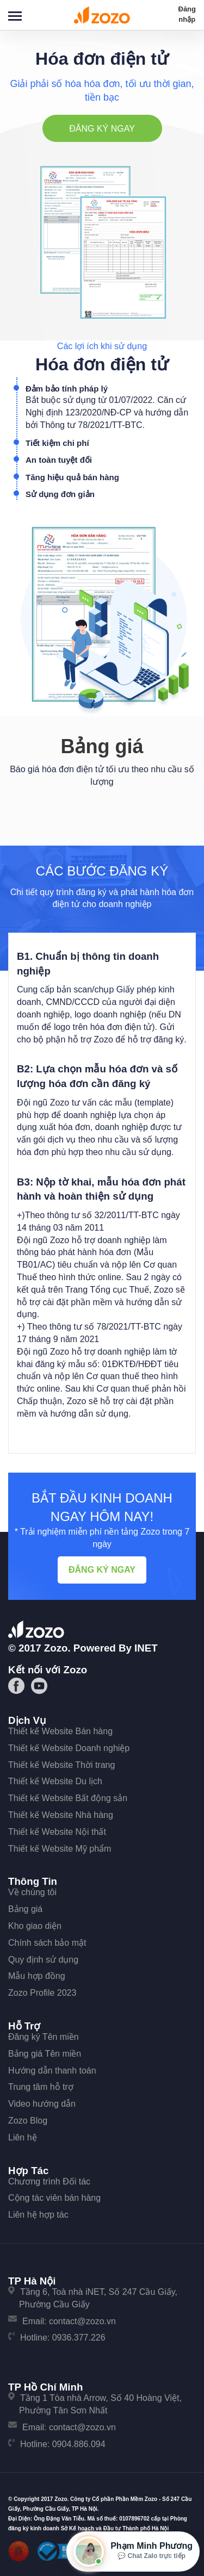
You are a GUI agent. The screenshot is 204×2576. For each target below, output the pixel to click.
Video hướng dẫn (42, 2103)
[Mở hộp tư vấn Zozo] (133, 2551)
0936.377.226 (79, 2337)
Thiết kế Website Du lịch (55, 1781)
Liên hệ (22, 2137)
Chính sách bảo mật (47, 1942)
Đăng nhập (187, 14)
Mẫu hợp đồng (36, 1976)
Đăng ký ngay (102, 128)
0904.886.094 (79, 2444)
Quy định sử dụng (43, 1959)
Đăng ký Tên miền (43, 2036)
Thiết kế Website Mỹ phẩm (59, 1848)
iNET (146, 1648)
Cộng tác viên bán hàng (54, 2197)
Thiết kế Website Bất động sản (67, 1798)
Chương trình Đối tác (49, 2181)
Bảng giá (25, 1909)
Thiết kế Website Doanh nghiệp (68, 1748)
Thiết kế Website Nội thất (57, 1831)
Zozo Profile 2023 (42, 1992)
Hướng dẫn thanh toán (52, 2070)
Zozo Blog (27, 2120)
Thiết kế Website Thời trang (61, 1765)
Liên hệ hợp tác (38, 2214)
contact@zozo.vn (82, 2321)
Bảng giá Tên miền (44, 2053)
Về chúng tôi (32, 1892)
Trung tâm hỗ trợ (40, 2086)
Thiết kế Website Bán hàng (60, 1731)
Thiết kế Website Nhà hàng (60, 1815)
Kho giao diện (34, 1926)
